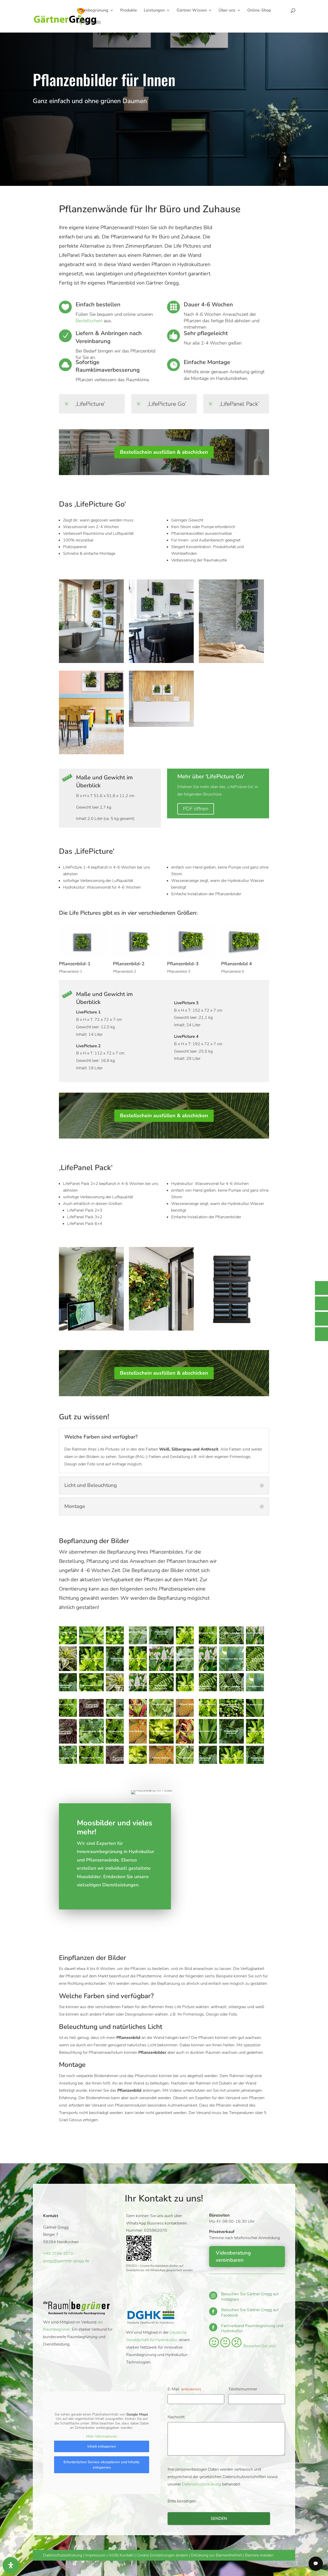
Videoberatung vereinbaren (233, 2256)
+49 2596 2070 (57, 2253)
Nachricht (176, 2417)
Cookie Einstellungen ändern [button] (162, 2555)
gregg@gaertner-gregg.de (64, 2260)
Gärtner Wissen (192, 10)
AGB (113, 2555)
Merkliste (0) (89, 23)
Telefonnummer (242, 2389)
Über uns (227, 10)
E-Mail (184, 2389)
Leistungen (154, 10)
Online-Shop (259, 10)
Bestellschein (89, 321)
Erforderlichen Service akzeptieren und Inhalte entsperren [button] (102, 2465)
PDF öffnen (195, 808)
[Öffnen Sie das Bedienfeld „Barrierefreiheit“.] (11, 2565)
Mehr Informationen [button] (101, 2436)
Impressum (95, 2555)
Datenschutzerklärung (201, 2484)
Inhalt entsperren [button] (101, 2446)
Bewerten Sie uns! (242, 2346)
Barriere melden (259, 2555)
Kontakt (127, 2555)
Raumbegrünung (92, 10)
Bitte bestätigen (182, 2501)
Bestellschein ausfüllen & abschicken (164, 452)
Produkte (128, 10)
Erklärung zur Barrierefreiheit (216, 2555)
